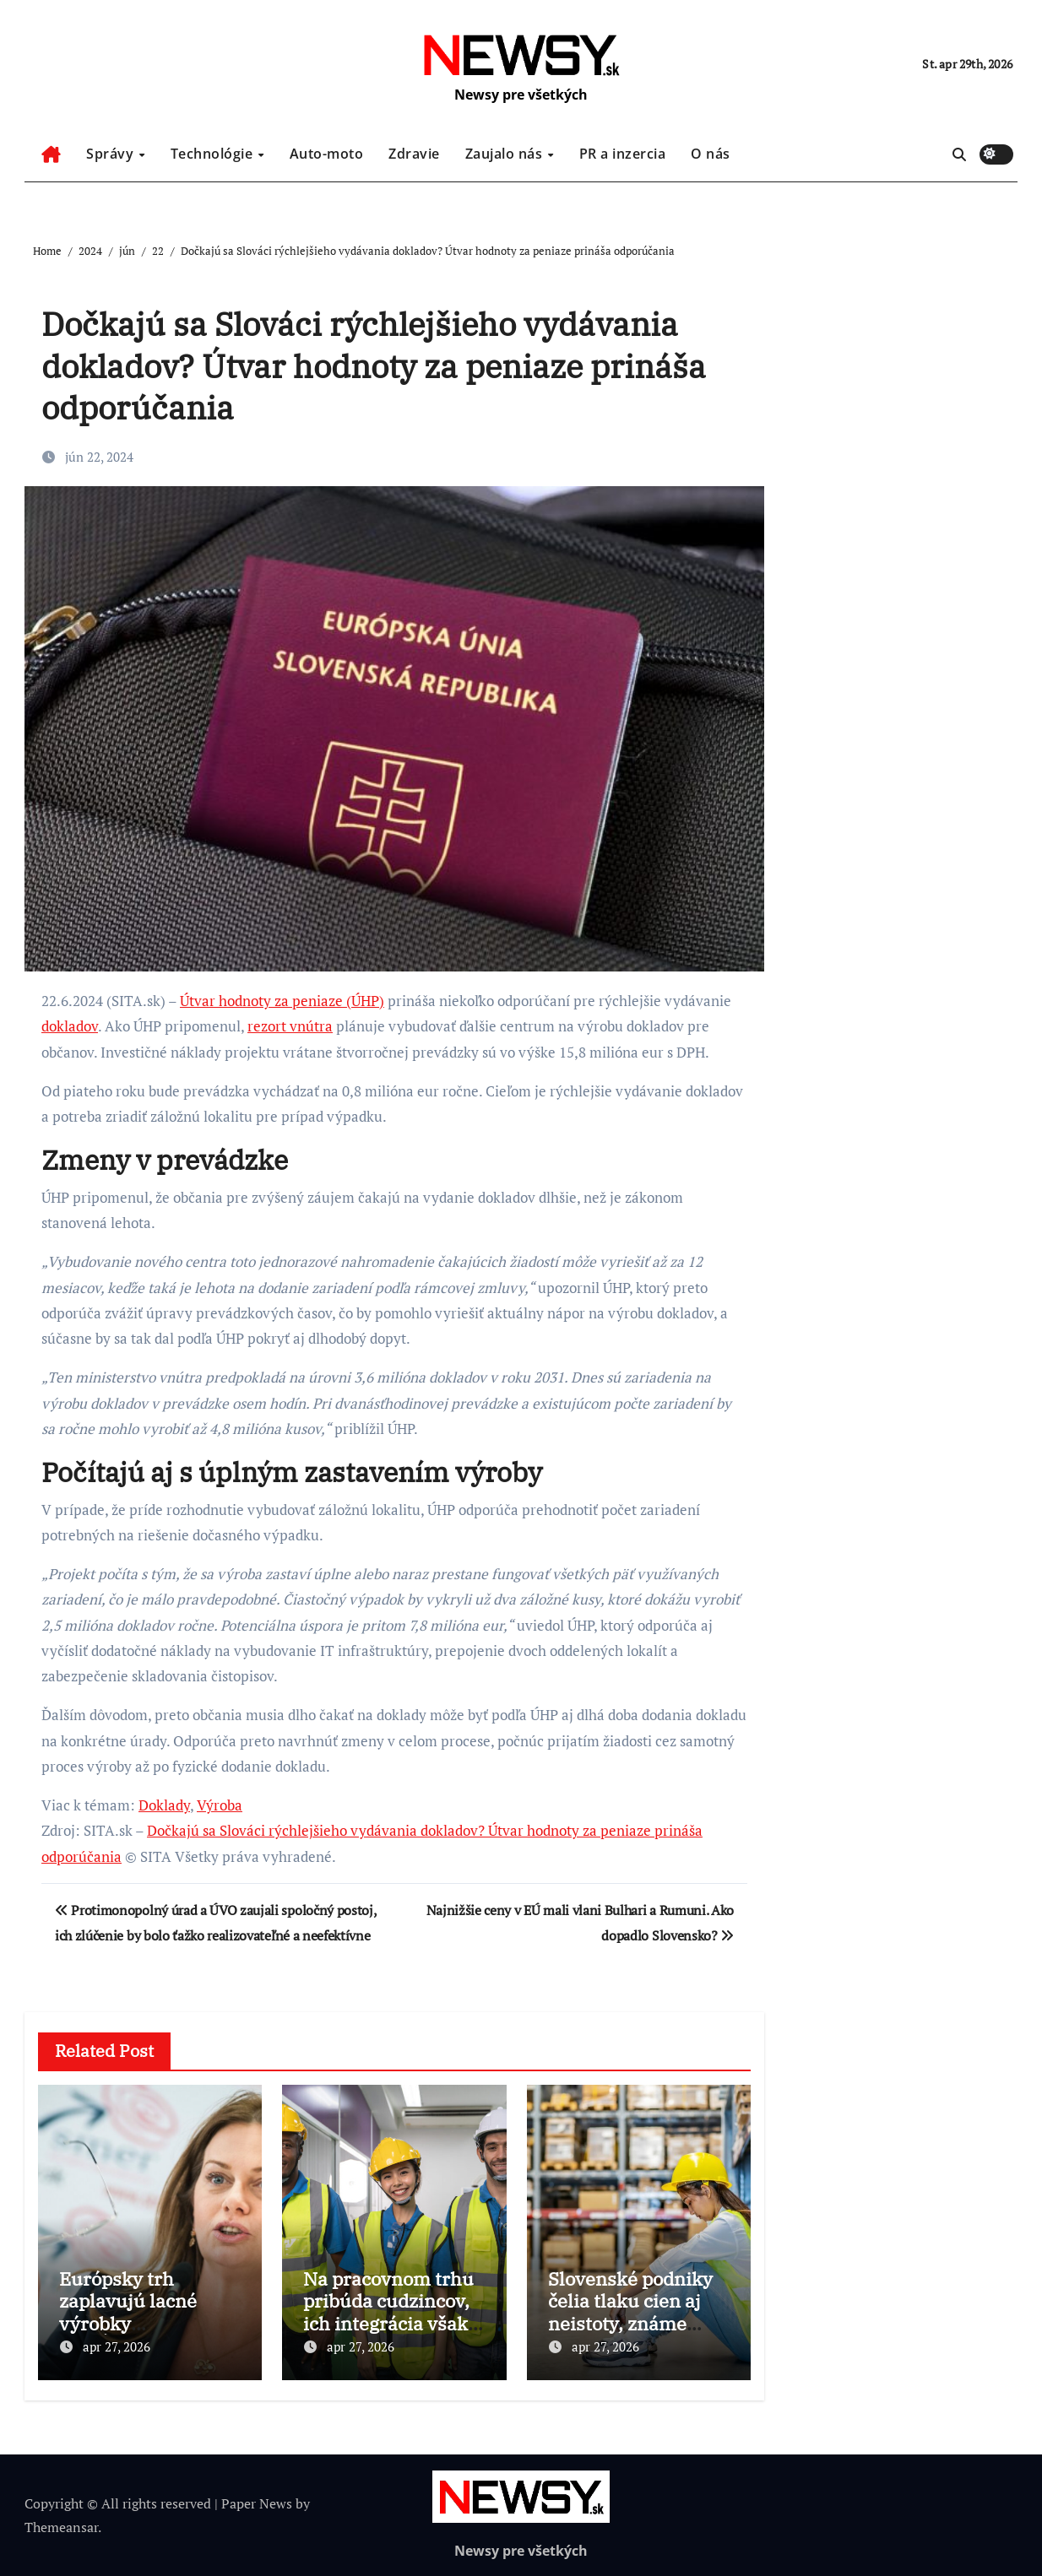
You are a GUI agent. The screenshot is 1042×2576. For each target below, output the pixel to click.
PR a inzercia (622, 153)
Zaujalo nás (505, 153)
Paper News (256, 2503)
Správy (112, 153)
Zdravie (414, 153)
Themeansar (61, 2527)
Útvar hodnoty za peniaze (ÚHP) (282, 1000)
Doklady (164, 1805)
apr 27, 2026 (116, 2346)
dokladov (69, 1026)
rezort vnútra (290, 1026)
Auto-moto (327, 153)
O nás (710, 153)
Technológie (214, 153)
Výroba (219, 1805)
